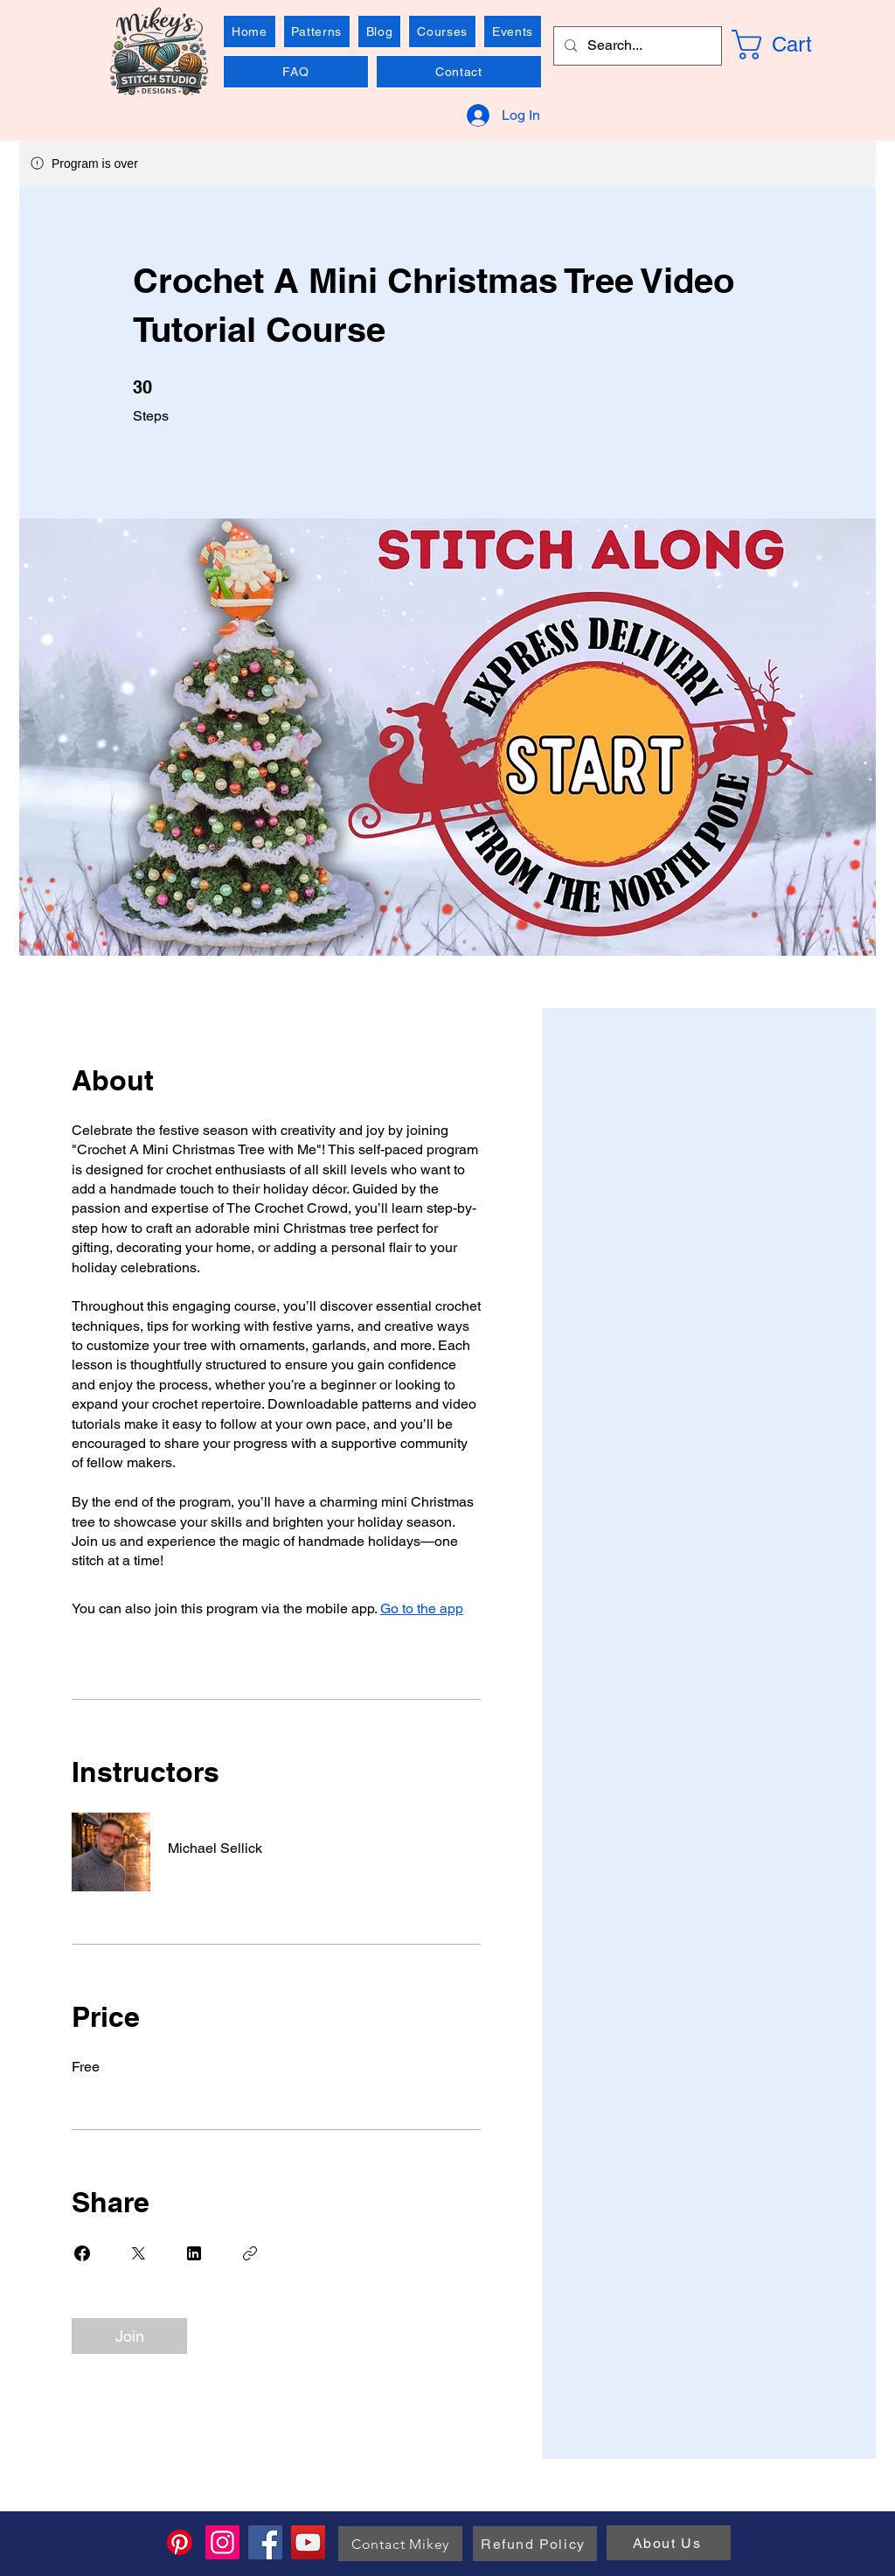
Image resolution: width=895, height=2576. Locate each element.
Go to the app (421, 1608)
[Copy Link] (249, 2253)
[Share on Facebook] (82, 2253)
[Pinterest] (180, 2542)
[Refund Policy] (535, 2543)
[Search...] (635, 46)
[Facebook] (265, 2542)
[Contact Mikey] (400, 2543)
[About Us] (669, 2542)
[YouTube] (308, 2542)
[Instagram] (222, 2542)
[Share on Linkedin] (194, 2253)
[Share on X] (138, 2253)
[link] (794, 44)
